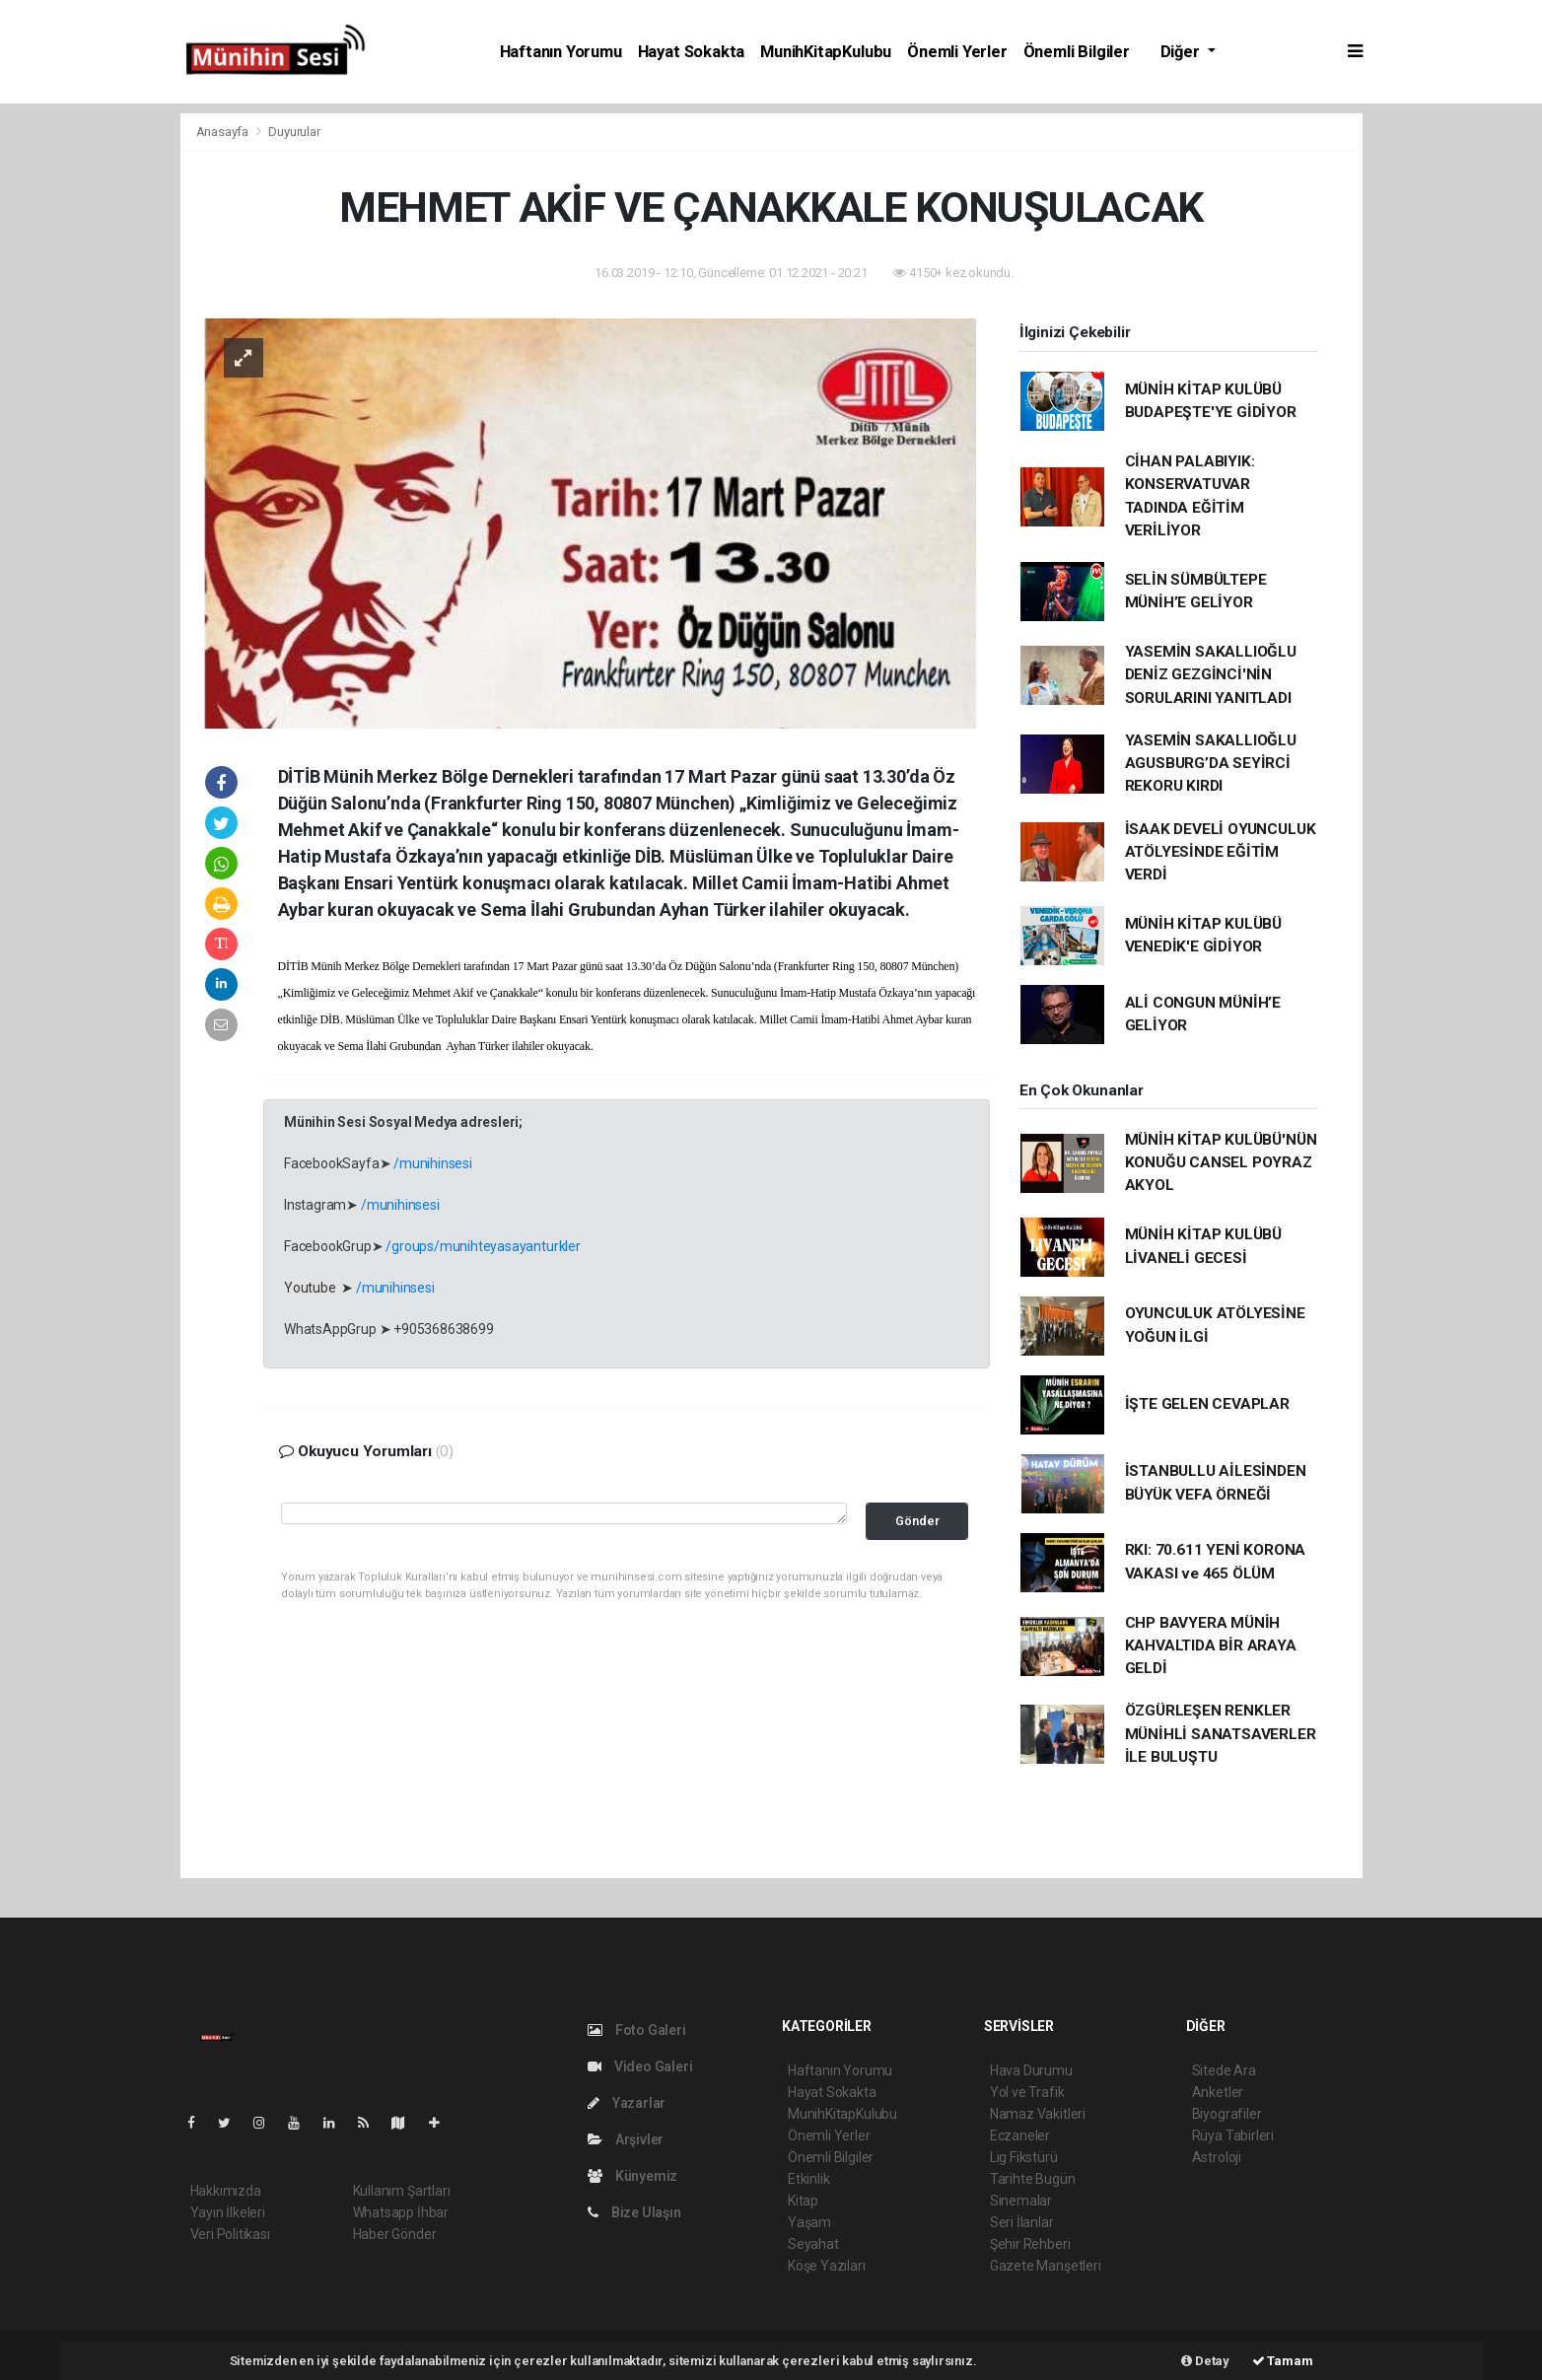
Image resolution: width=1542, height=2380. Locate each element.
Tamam (1282, 2360)
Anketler (1217, 2092)
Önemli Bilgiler (1076, 51)
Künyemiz (632, 2176)
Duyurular (293, 131)
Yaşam (809, 2222)
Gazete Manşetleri (1045, 2266)
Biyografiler (1227, 2114)
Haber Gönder (395, 2234)
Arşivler (626, 2139)
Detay (1205, 2360)
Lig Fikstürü (1024, 2157)
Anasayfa (223, 131)
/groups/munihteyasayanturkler (483, 1246)
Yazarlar (627, 2103)
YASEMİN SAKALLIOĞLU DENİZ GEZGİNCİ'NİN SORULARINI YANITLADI (1211, 675)
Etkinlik (808, 2179)
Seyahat (813, 2244)
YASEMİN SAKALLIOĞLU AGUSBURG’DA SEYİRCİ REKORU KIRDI (1211, 764)
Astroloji (1216, 2157)
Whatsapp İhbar (401, 2212)
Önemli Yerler (957, 51)
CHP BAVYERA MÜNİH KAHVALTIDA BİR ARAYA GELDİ (1211, 1646)
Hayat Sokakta (691, 51)
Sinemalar (1021, 2200)
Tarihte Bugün (1033, 2179)
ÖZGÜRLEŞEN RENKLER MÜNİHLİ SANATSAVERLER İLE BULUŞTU (1220, 1734)
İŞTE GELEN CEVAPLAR (1207, 1404)
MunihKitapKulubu (825, 51)
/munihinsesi (432, 1163)
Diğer (1182, 51)
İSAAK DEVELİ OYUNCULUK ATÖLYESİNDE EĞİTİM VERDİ (1220, 852)
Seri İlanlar (1022, 2222)
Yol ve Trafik (1027, 2092)
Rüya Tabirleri (1233, 2135)
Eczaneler (1020, 2135)
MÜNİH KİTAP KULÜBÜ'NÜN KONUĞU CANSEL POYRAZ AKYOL (1221, 1163)
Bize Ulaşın (634, 2212)
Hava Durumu (1031, 2070)
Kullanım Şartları (402, 2191)
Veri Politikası (230, 2234)
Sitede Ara (1224, 2070)
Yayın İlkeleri (227, 2212)
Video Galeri (640, 2066)
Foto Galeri (637, 2030)
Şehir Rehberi (1030, 2244)
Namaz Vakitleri (1038, 2114)
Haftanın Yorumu (561, 51)
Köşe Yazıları (827, 2266)
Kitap (803, 2200)
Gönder (917, 1520)
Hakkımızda (225, 2191)
